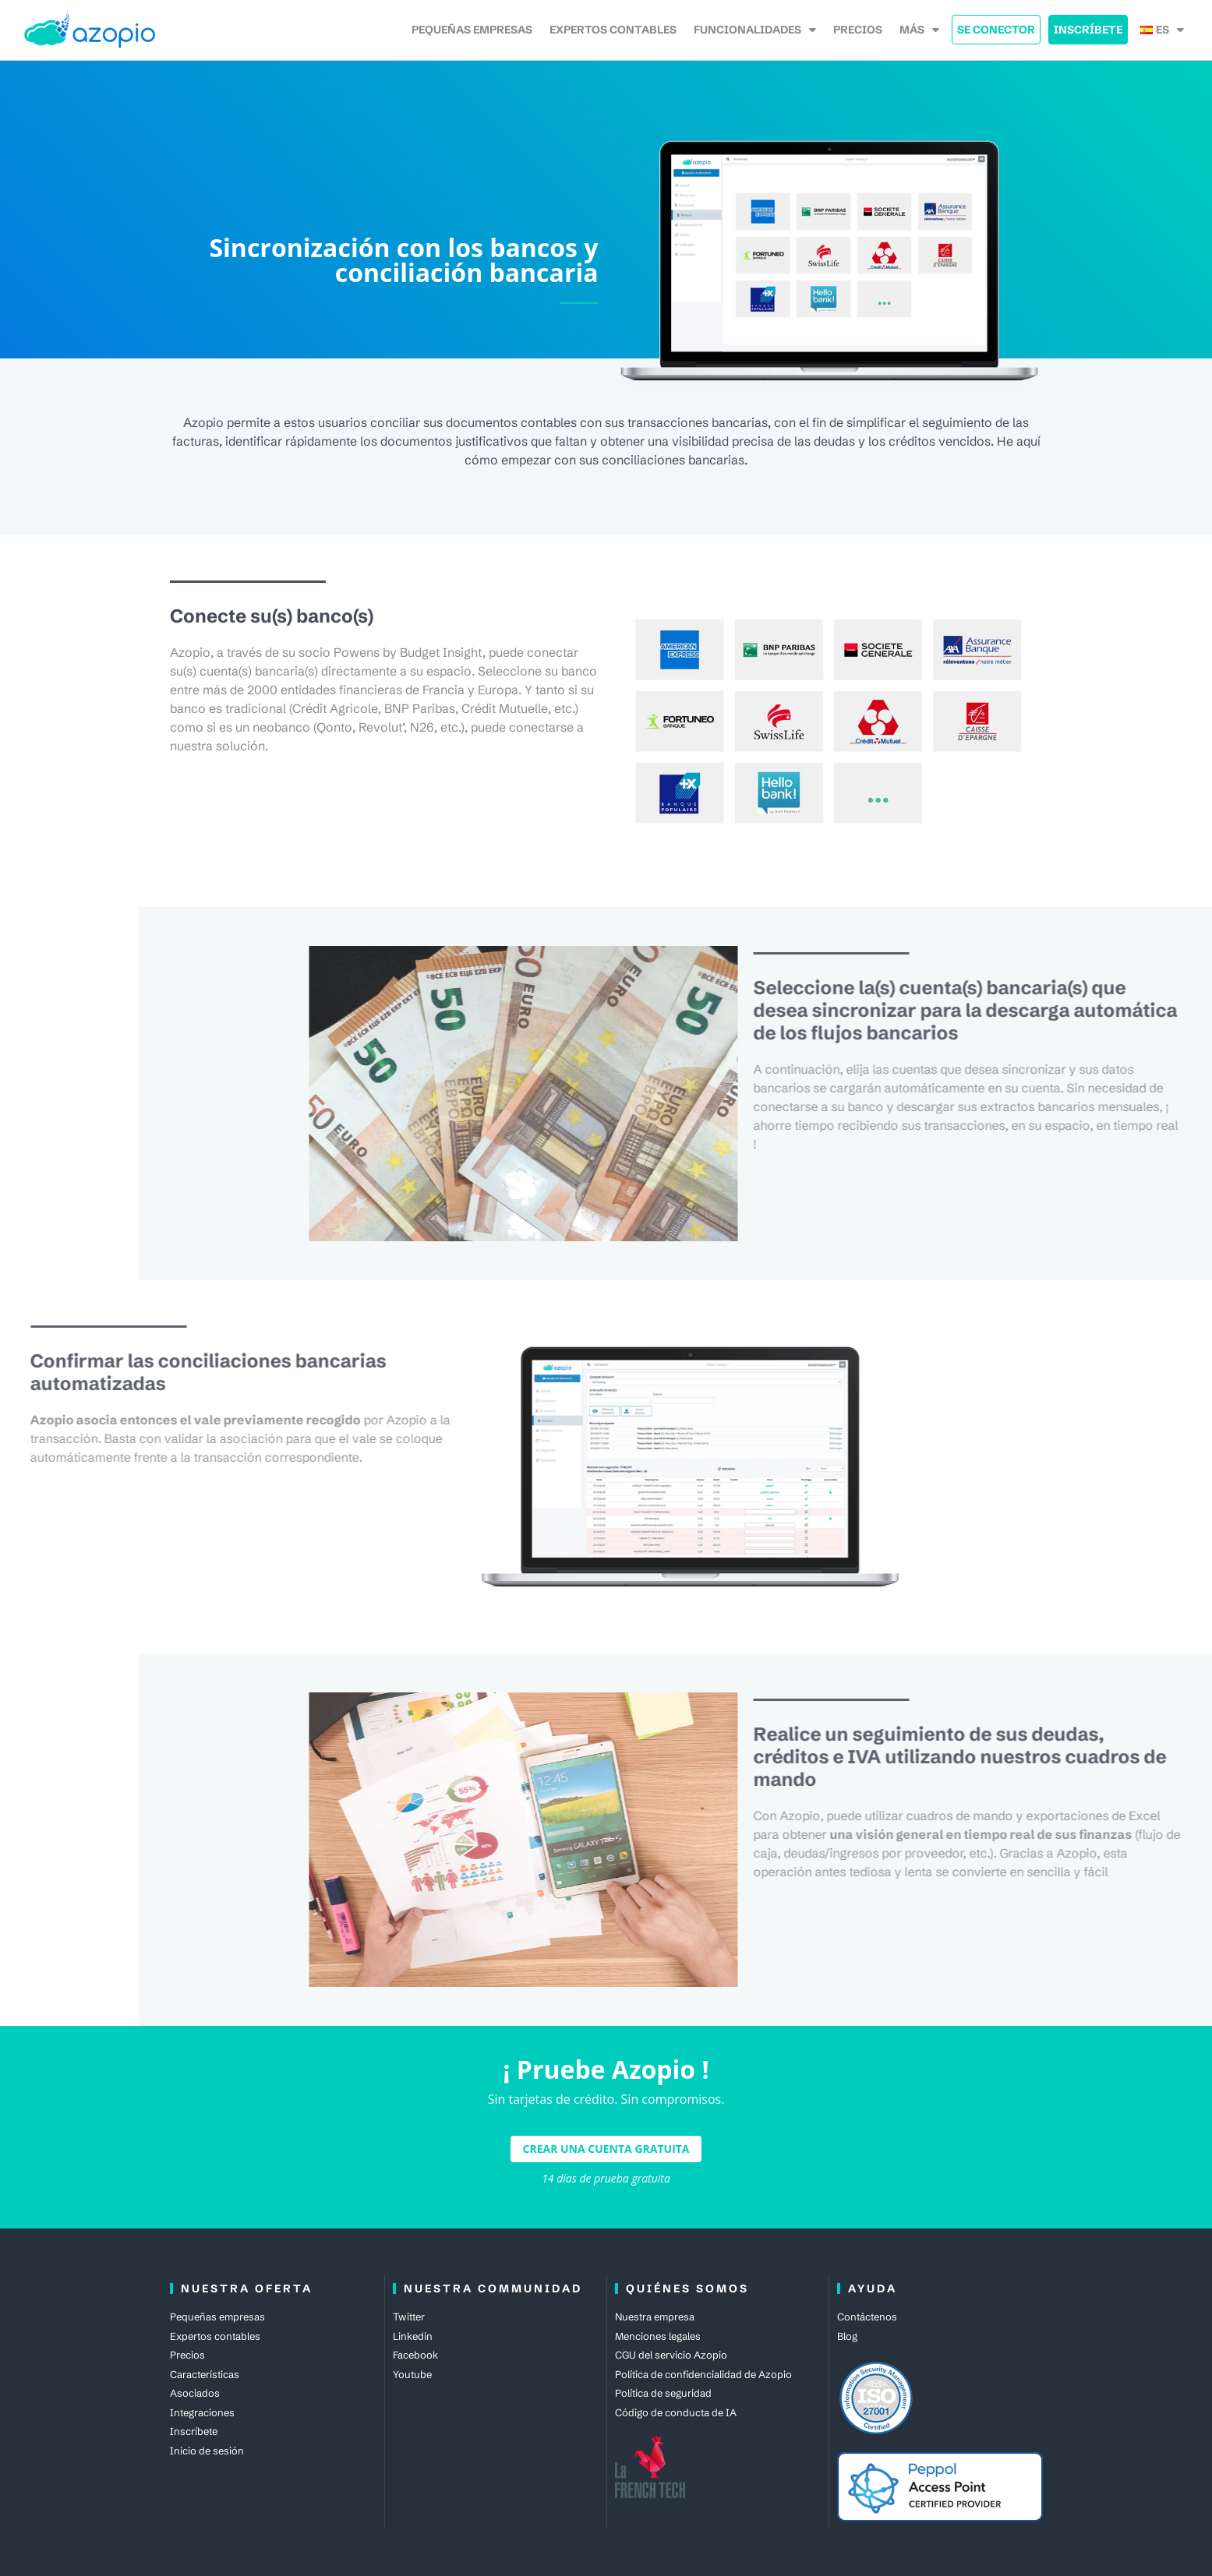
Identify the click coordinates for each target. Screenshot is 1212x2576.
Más (919, 29)
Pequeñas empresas (472, 30)
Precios (857, 30)
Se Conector (996, 30)
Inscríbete (1088, 30)
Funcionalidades (755, 29)
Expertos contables (613, 30)
